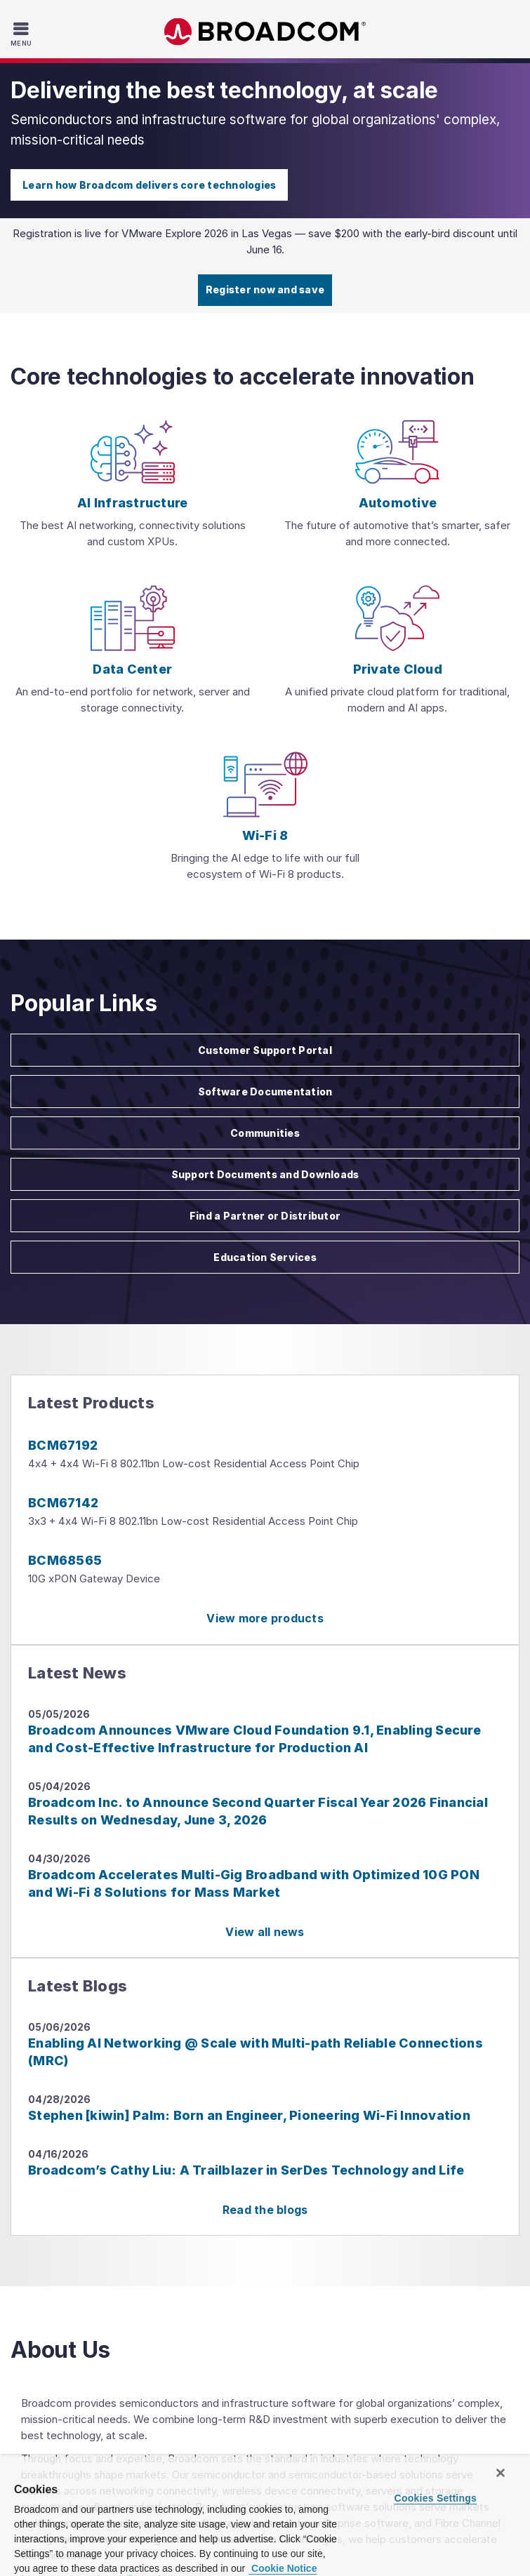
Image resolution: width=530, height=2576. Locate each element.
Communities (265, 1133)
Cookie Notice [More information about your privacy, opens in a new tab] (283, 2568)
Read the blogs (265, 2210)
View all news (264, 1932)
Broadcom (265, 32)
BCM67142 (63, 1502)
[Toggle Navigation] (23, 33)
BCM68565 (65, 1560)
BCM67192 (63, 1445)
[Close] (500, 2473)
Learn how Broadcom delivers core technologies (149, 185)
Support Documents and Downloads (265, 1174)
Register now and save (265, 289)
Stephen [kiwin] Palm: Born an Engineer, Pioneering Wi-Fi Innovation (249, 2115)
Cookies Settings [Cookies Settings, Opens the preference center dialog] (436, 2498)
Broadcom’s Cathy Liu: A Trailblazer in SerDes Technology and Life (246, 2170)
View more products (265, 1618)
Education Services (265, 1257)
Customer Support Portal (265, 1050)
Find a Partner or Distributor (265, 1216)
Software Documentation (265, 1091)
